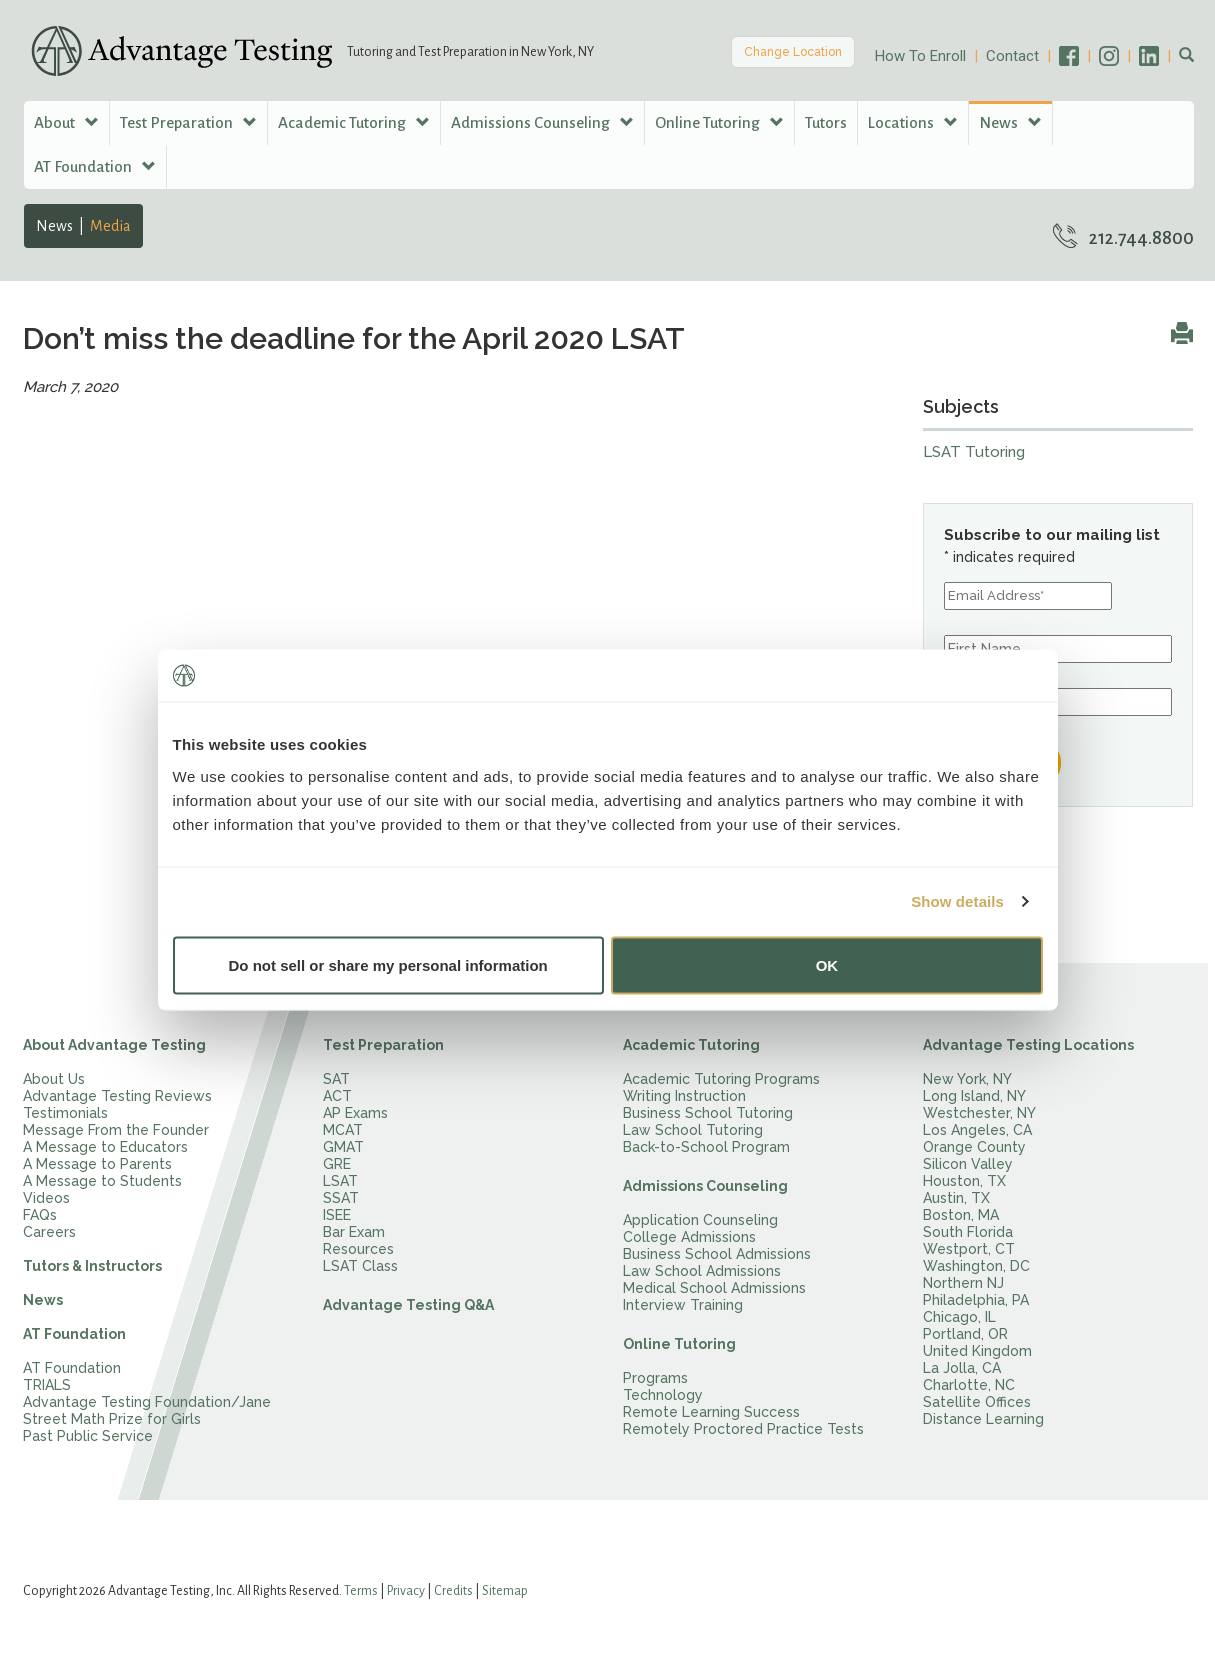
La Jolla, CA (962, 1368)
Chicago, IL (959, 1317)
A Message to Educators (105, 1147)
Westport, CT (969, 1249)
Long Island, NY (974, 1096)
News (54, 226)
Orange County (974, 1147)
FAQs (40, 1215)
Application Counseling (700, 1220)
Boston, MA (961, 1215)
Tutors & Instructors (92, 1266)
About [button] (66, 122)
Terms (361, 1591)
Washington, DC (976, 1266)
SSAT (341, 1198)
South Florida (968, 1232)
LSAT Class (360, 1266)
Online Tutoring (679, 1344)
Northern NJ (963, 1283)
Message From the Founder (116, 1130)
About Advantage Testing (114, 1045)
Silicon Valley (968, 1164)
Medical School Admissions (714, 1288)
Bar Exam (354, 1232)
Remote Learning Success (711, 1412)
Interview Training (683, 1305)
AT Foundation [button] (95, 166)
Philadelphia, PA (976, 1300)
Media (110, 226)
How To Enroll (920, 56)
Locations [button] (913, 122)
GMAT (343, 1147)
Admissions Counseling (705, 1186)
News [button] (1010, 122)
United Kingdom (977, 1351)
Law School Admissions (702, 1271)
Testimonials (65, 1113)
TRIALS (47, 1385)
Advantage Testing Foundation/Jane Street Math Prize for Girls (147, 1410)
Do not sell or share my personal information (388, 964)
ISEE (337, 1215)
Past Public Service (88, 1436)
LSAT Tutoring (974, 452)
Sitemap (505, 1591)
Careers (49, 1232)
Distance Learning (983, 1419)
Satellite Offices (977, 1402)
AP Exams (355, 1113)
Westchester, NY (979, 1113)
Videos (46, 1198)
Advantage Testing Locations (1028, 1045)
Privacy (406, 1591)
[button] (1186, 56)
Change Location (793, 52)
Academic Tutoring (691, 1045)
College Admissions (689, 1237)
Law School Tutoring (693, 1130)
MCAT (343, 1130)
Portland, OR (965, 1334)
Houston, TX (964, 1181)
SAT (336, 1079)
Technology (663, 1395)
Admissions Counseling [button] (542, 122)
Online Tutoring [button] (719, 122)
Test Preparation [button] (188, 122)
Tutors (826, 122)
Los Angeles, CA (977, 1130)
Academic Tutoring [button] (354, 122)
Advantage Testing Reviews (117, 1096)
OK (827, 964)
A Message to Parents (97, 1164)
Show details (957, 901)
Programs (655, 1378)
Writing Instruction (684, 1096)
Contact (1012, 56)
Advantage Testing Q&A (408, 1305)
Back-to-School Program (706, 1147)
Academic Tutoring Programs (721, 1079)
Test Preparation (383, 1045)
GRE (337, 1164)
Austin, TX (956, 1198)
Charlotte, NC (969, 1385)
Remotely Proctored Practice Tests (743, 1429)
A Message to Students (102, 1181)
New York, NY (967, 1079)
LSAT (340, 1181)
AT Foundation (74, 1334)
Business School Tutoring (708, 1113)
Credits (453, 1591)
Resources (358, 1249)
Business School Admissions (717, 1254)
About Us (54, 1079)
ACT (337, 1096)
